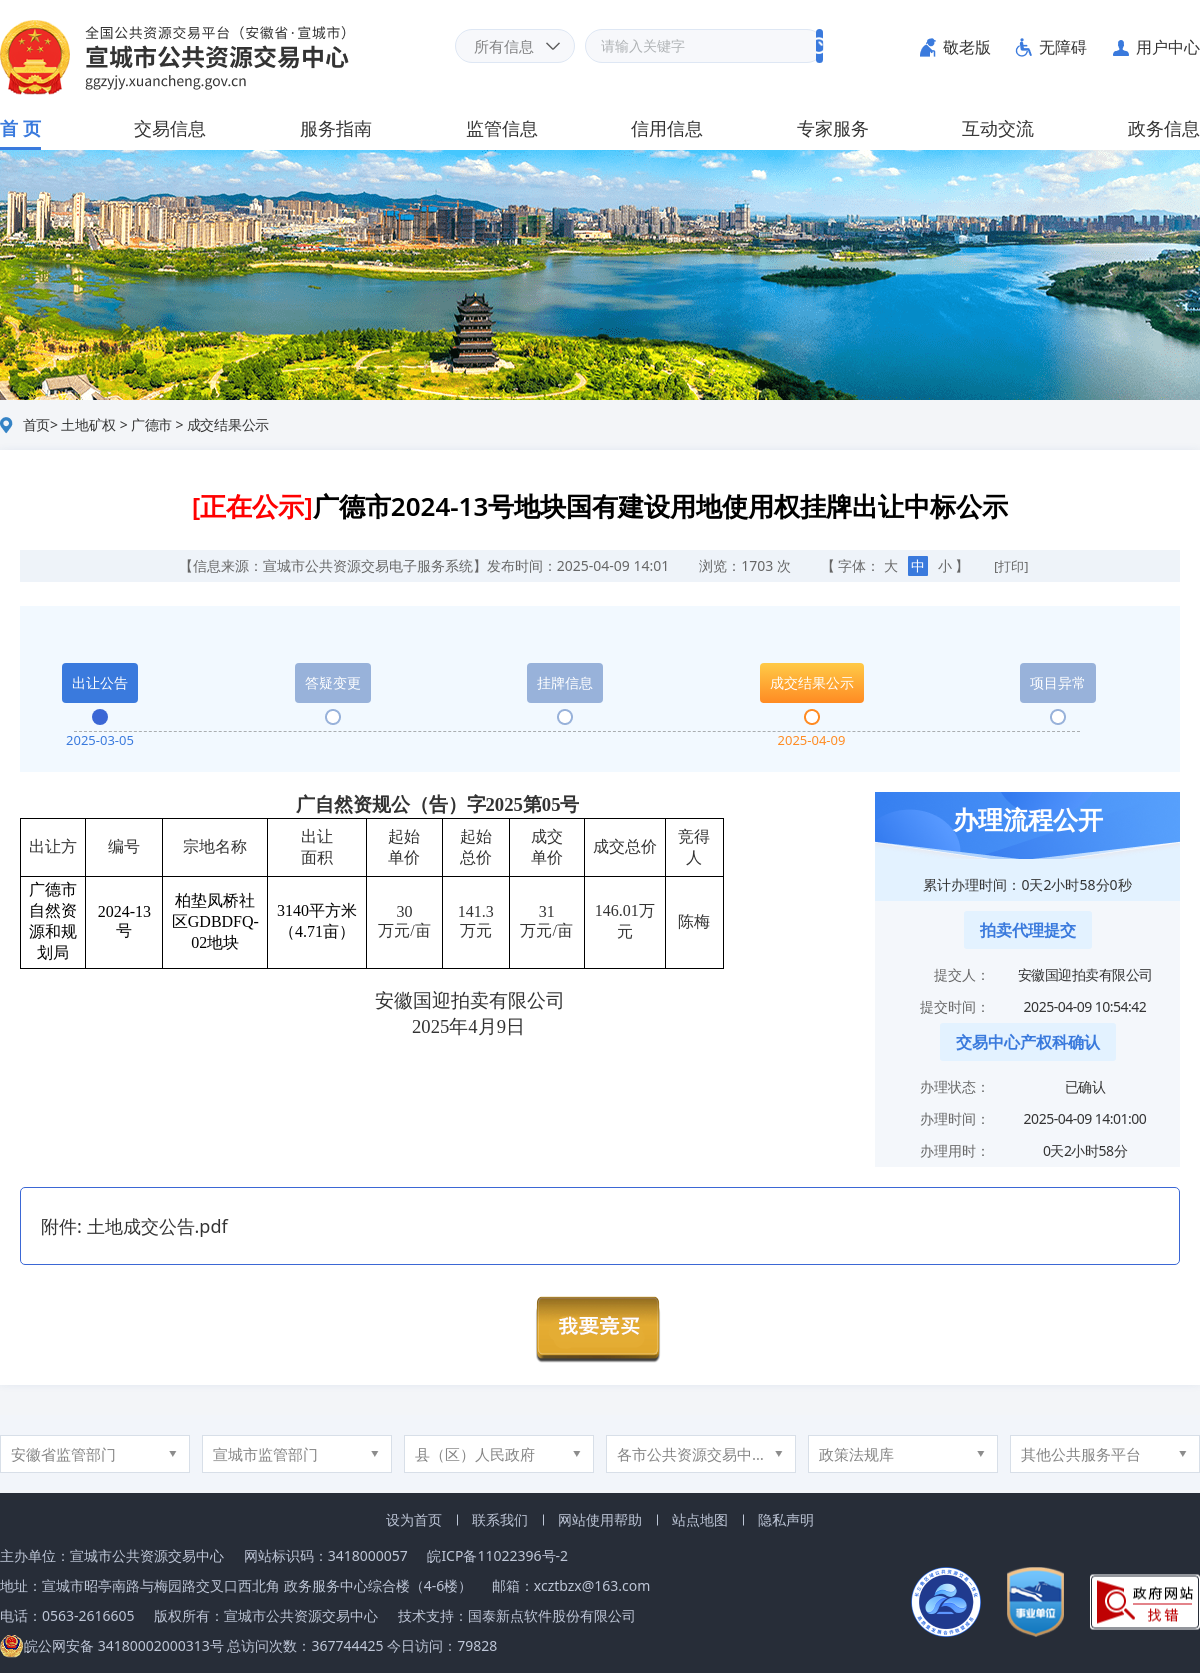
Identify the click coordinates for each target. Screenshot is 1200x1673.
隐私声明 (786, 1519)
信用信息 (667, 128)
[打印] (1011, 566)
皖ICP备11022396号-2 (497, 1555)
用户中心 (1168, 47)
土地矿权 (88, 424)
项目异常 (1058, 682)
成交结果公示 (228, 424)
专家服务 (833, 128)
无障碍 (1063, 47)
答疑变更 (333, 682)
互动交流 (998, 128)
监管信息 (502, 128)
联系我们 (500, 1519)
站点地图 (700, 1519)
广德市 (151, 424)
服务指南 (336, 128)
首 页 (20, 128)
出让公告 (100, 682)
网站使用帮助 (600, 1519)
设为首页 (414, 1519)
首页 (37, 424)
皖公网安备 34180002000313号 (112, 1645)
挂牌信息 (565, 682)
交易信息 (170, 128)
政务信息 (1164, 128)
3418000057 (368, 1555)
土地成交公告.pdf (157, 1226)
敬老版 (967, 47)
